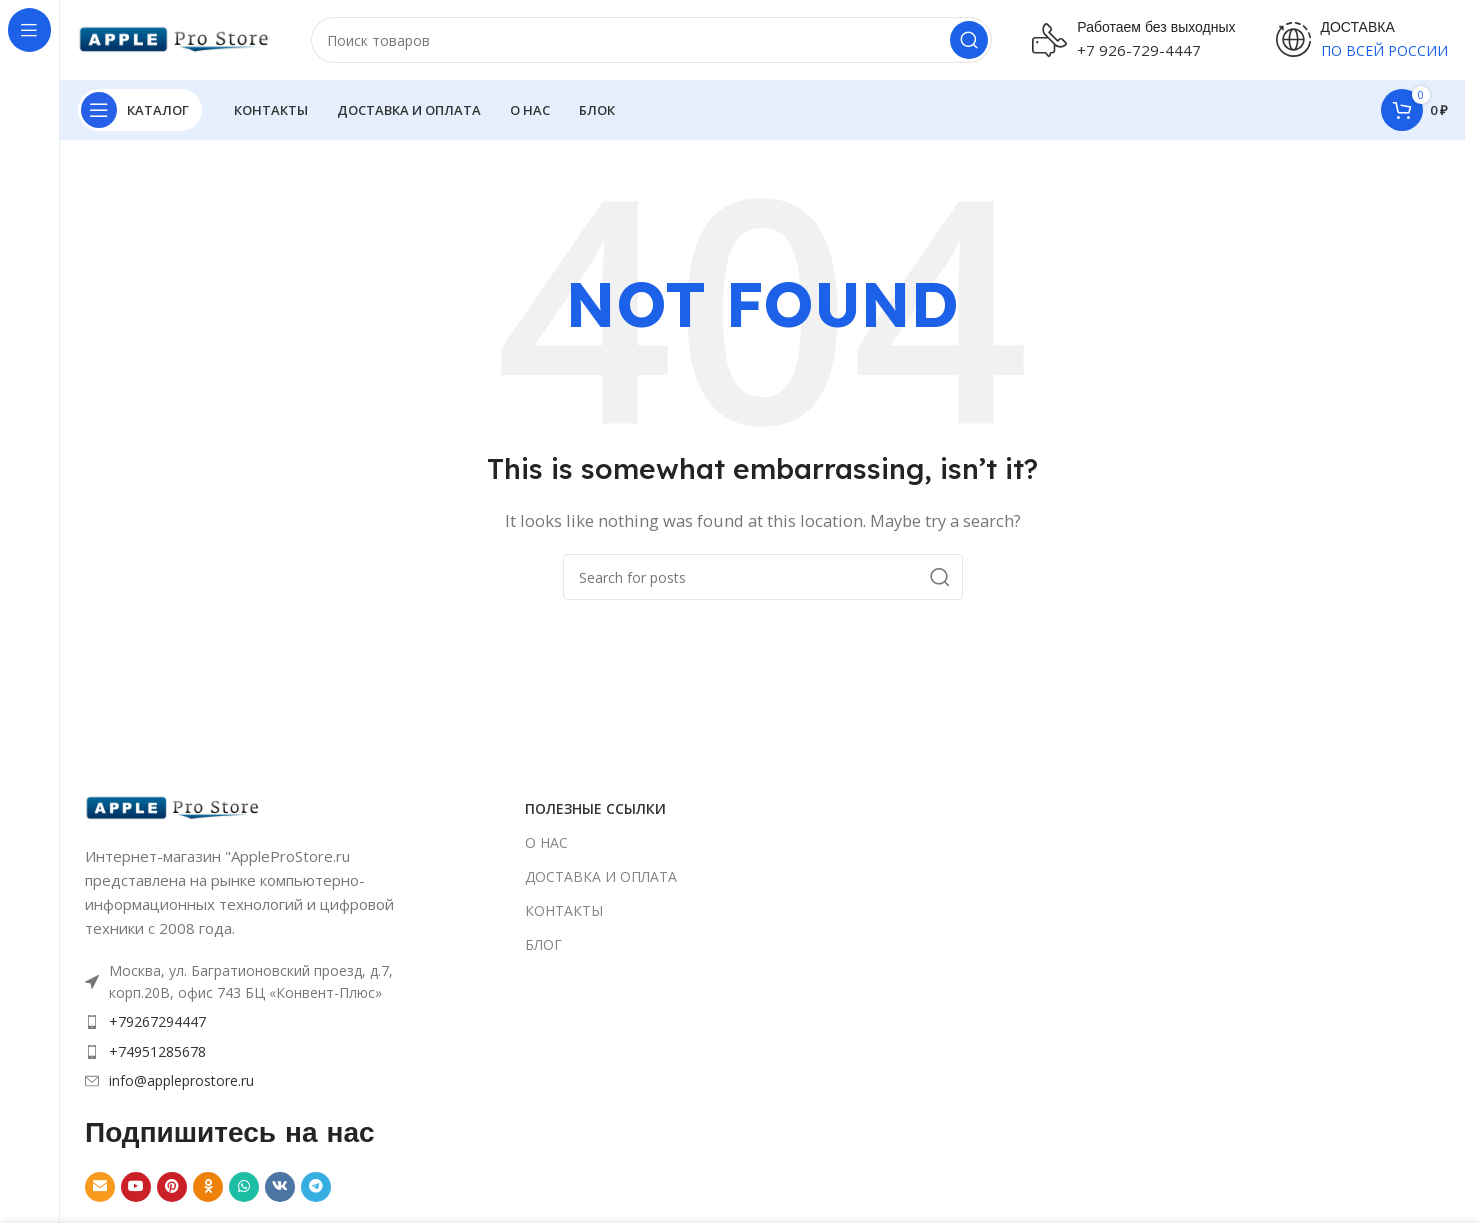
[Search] (652, 40)
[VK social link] (280, 1187)
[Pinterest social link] (172, 1187)
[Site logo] (174, 38)
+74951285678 (157, 1051)
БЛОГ (543, 944)
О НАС (546, 842)
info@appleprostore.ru (181, 1080)
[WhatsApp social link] (244, 1187)
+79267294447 (157, 1021)
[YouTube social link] (136, 1187)
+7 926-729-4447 (1139, 50)
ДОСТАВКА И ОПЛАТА (601, 876)
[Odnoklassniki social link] (208, 1187)
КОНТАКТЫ (564, 910)
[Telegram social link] (316, 1187)
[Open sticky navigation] (140, 110)
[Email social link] (100, 1187)
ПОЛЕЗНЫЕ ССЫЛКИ (595, 808)
